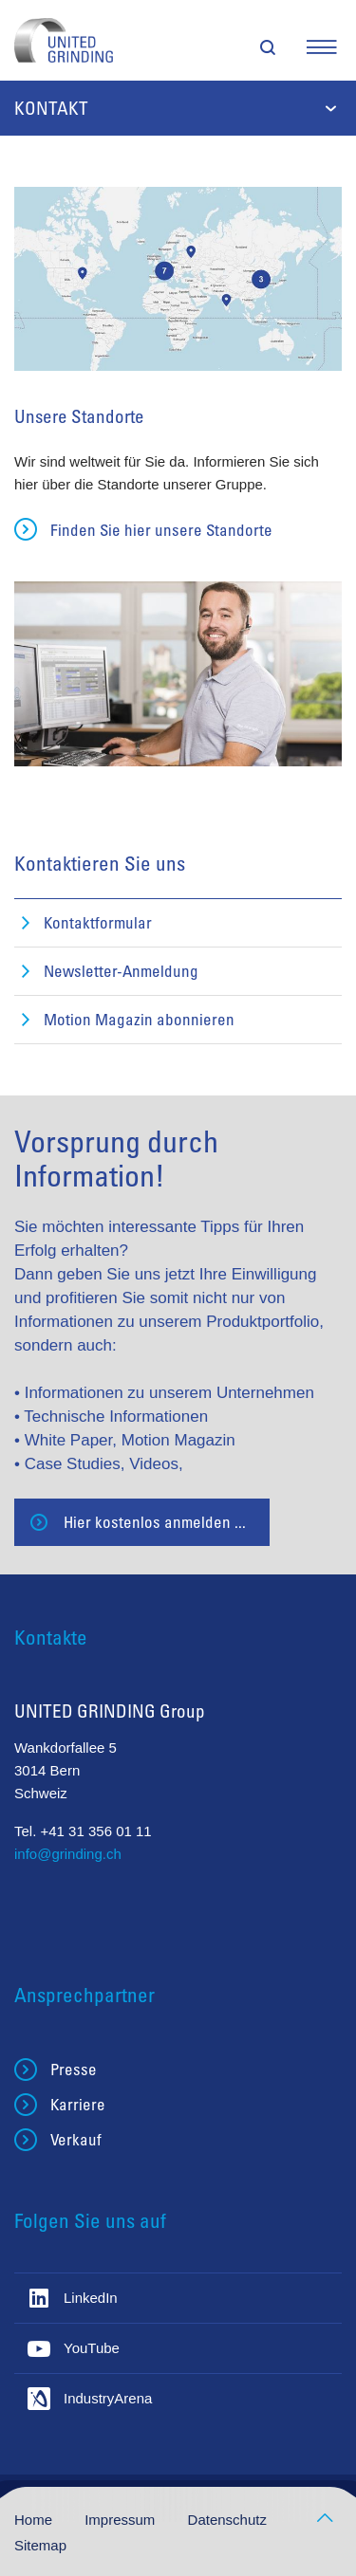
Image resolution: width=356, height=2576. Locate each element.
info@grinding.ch (68, 1854)
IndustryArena (108, 2398)
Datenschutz (227, 2520)
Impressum (121, 2520)
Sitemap (40, 2545)
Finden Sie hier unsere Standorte (161, 530)
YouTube (92, 2348)
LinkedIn (91, 2298)
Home (35, 2520)
